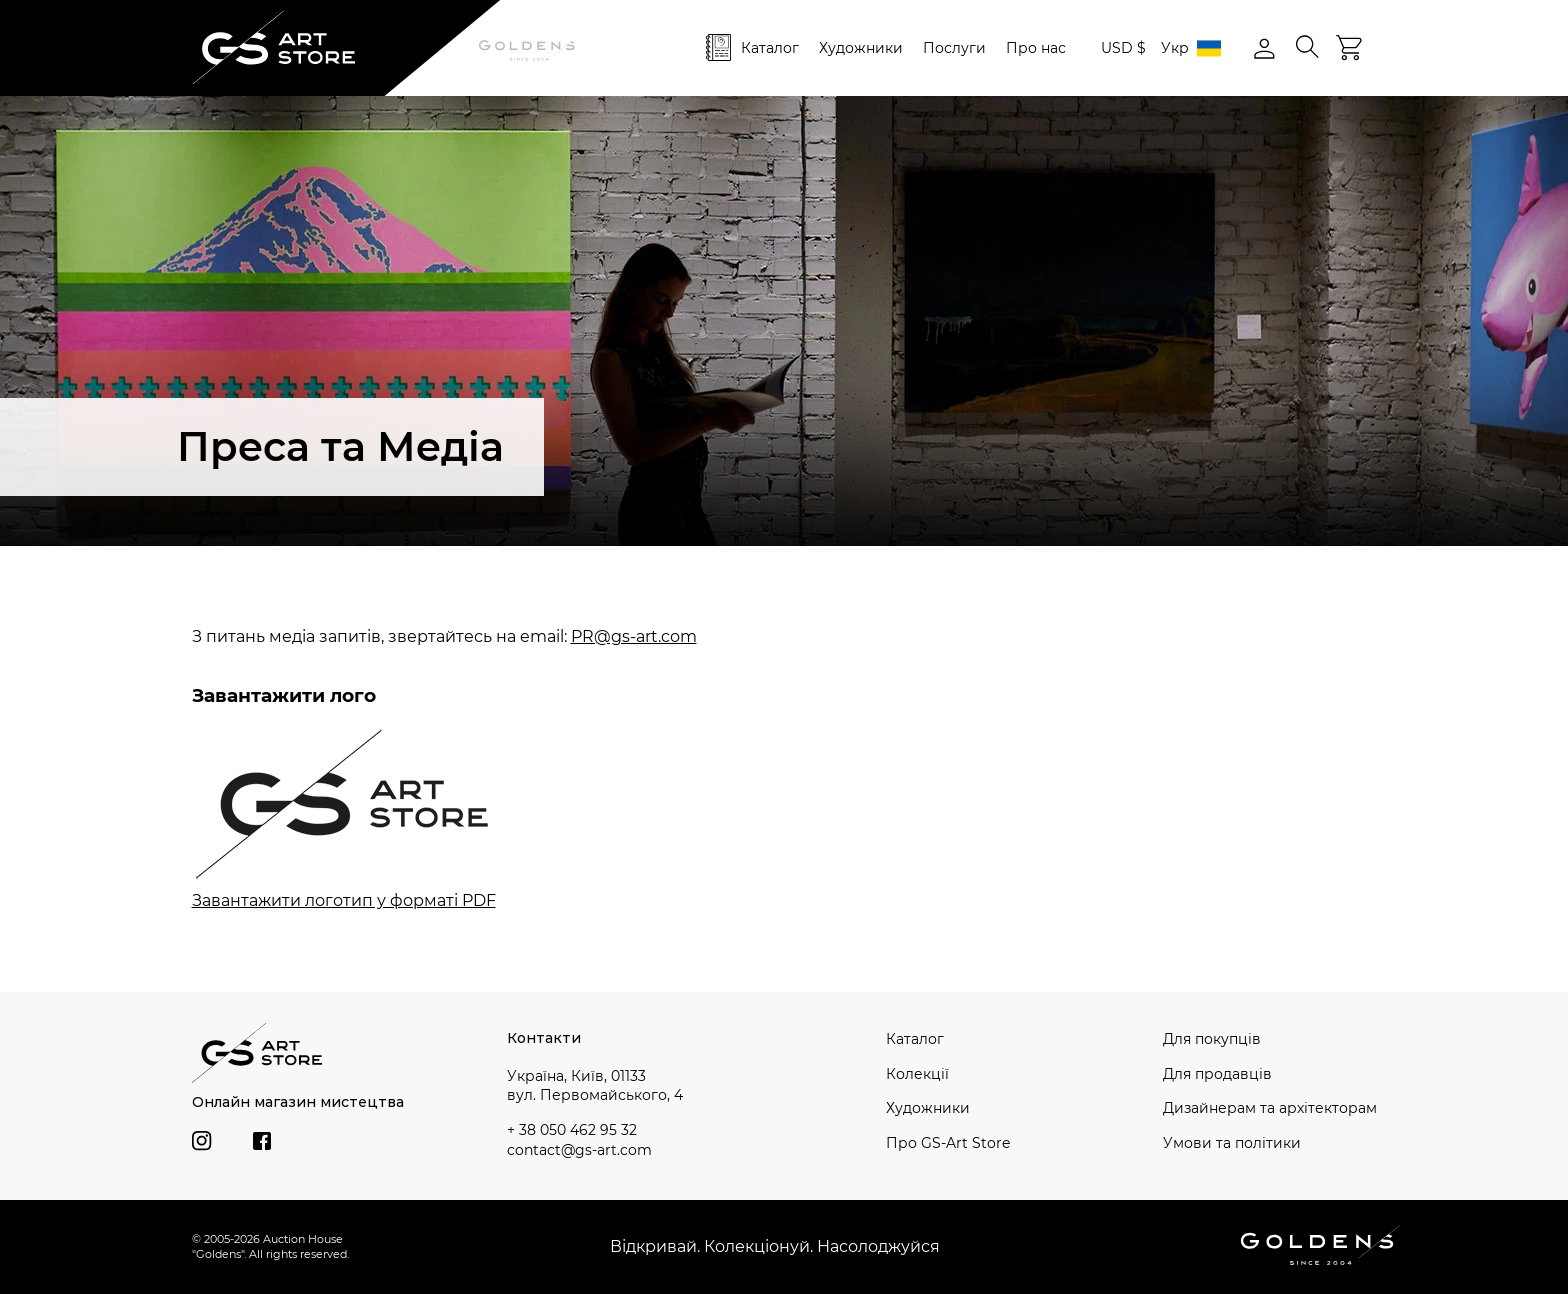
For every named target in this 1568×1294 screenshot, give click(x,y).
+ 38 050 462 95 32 (572, 1130)
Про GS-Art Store (948, 1143)
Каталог (770, 48)
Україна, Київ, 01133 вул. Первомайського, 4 (595, 1086)
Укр (1191, 48)
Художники (861, 48)
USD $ (1123, 48)
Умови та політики (1232, 1143)
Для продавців (1217, 1074)
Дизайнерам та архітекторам (1270, 1108)
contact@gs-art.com (579, 1150)
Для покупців (1212, 1039)
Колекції (917, 1074)
